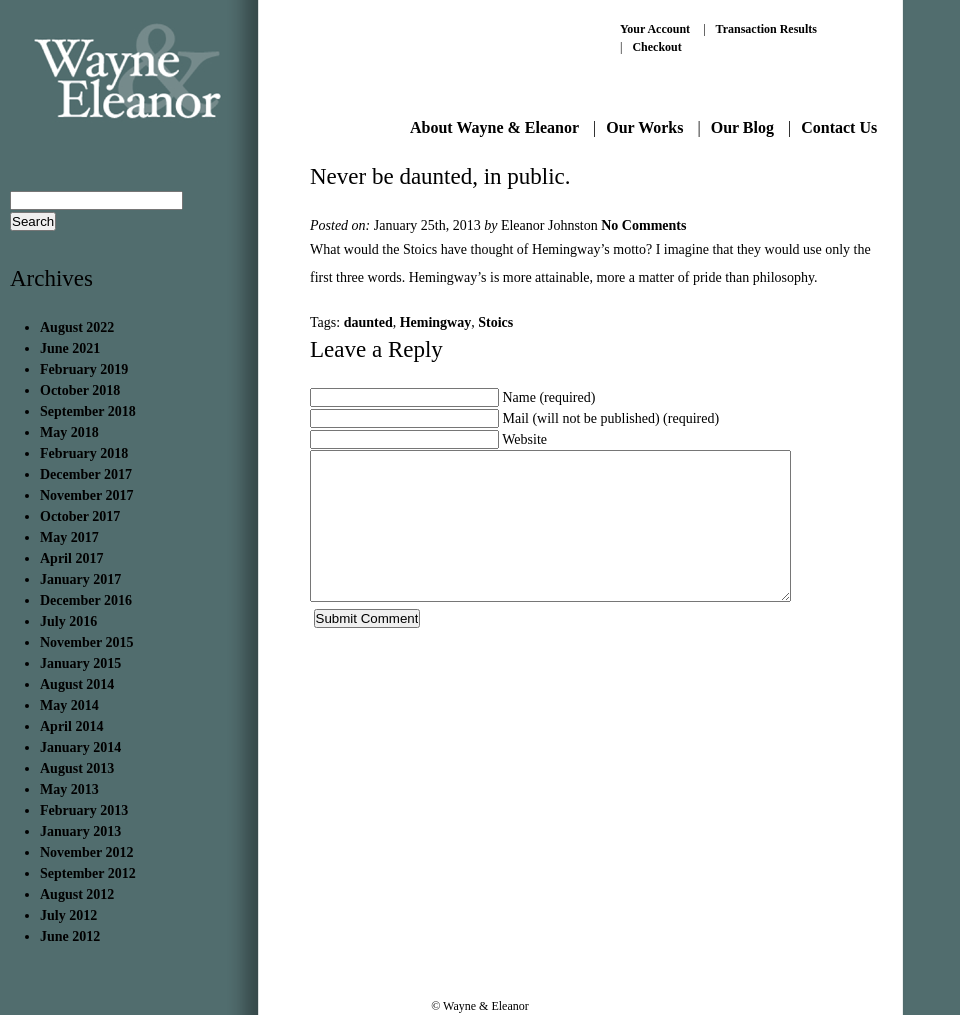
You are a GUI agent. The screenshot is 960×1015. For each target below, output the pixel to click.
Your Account (655, 29)
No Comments (643, 225)
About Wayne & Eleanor (494, 127)
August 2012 (77, 894)
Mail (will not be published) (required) (611, 418)
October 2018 (80, 390)
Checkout (656, 47)
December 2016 (86, 600)
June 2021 (70, 348)
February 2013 (84, 810)
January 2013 (80, 831)
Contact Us (839, 127)
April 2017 (71, 558)
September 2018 (88, 411)
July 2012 (68, 915)
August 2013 (77, 768)
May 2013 (69, 789)
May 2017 (69, 537)
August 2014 (77, 684)
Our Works (644, 127)
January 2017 (80, 579)
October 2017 (80, 516)
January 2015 (80, 663)
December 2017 (86, 474)
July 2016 (68, 621)
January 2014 (80, 747)
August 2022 (77, 327)
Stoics (495, 322)
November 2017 (86, 495)
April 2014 (71, 726)
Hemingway (436, 322)
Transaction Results (766, 29)
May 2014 (69, 705)
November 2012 (86, 852)
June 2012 (70, 936)
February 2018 (84, 453)
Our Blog (742, 127)
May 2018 (69, 432)
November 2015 (86, 642)
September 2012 (88, 873)
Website (524, 439)
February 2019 (84, 369)
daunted (368, 322)
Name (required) (549, 397)
